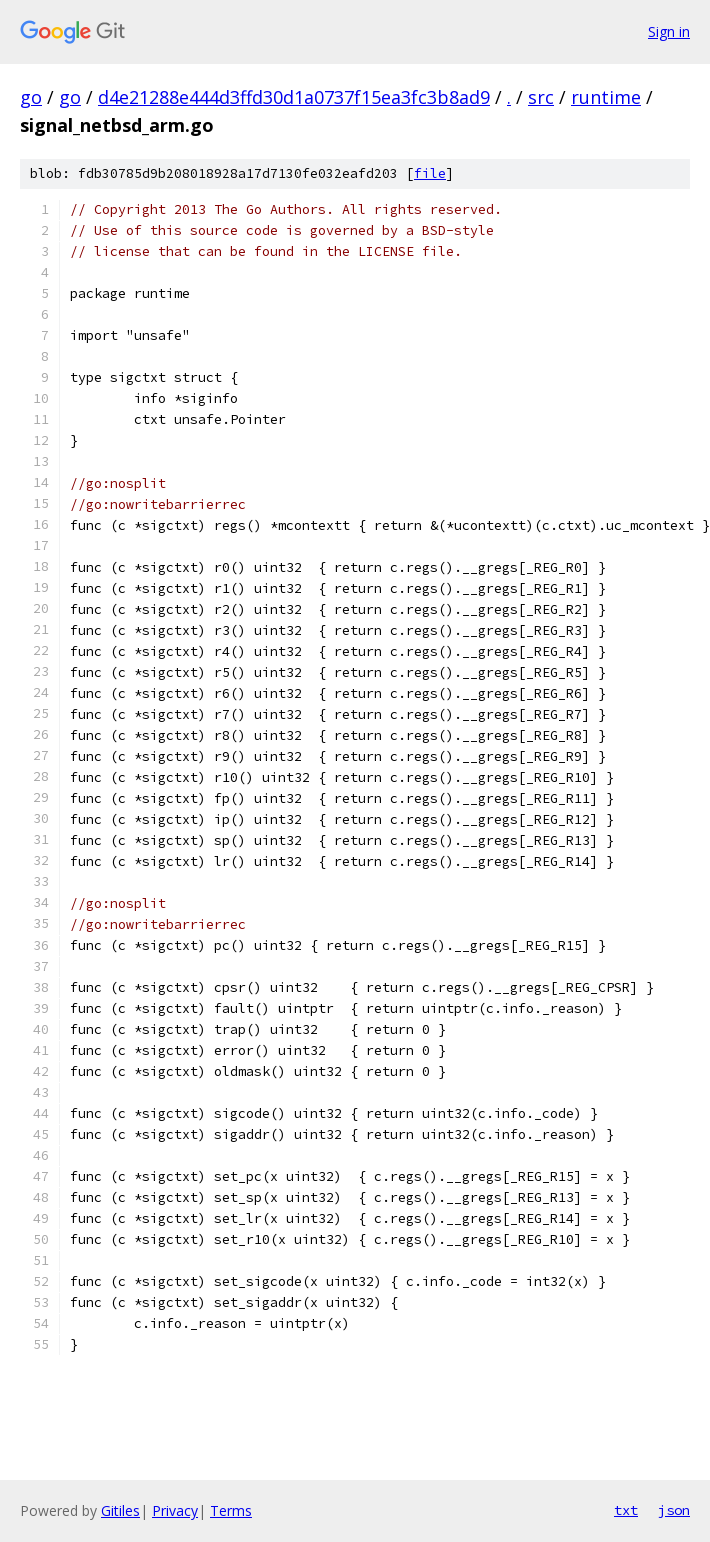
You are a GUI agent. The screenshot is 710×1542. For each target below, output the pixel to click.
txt (626, 1510)
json (674, 1510)
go (31, 97)
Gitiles (120, 1510)
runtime (606, 97)
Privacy (175, 1510)
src (541, 97)
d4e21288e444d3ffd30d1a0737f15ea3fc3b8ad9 (294, 97)
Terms (231, 1510)
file (430, 173)
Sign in (669, 31)
